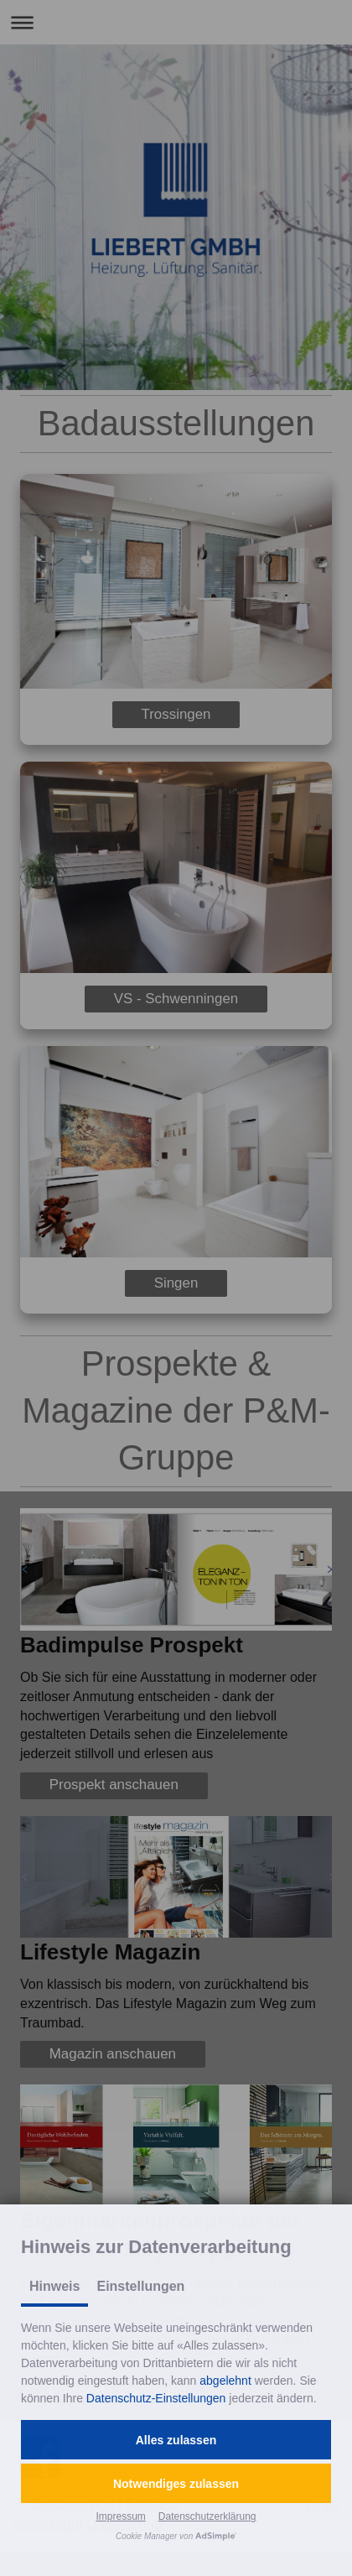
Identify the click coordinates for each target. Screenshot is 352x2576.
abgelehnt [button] (225, 2380)
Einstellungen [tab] (140, 2286)
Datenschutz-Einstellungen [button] (156, 2398)
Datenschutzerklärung (207, 2516)
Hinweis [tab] (54, 2286)
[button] (176, 2439)
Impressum (120, 2516)
